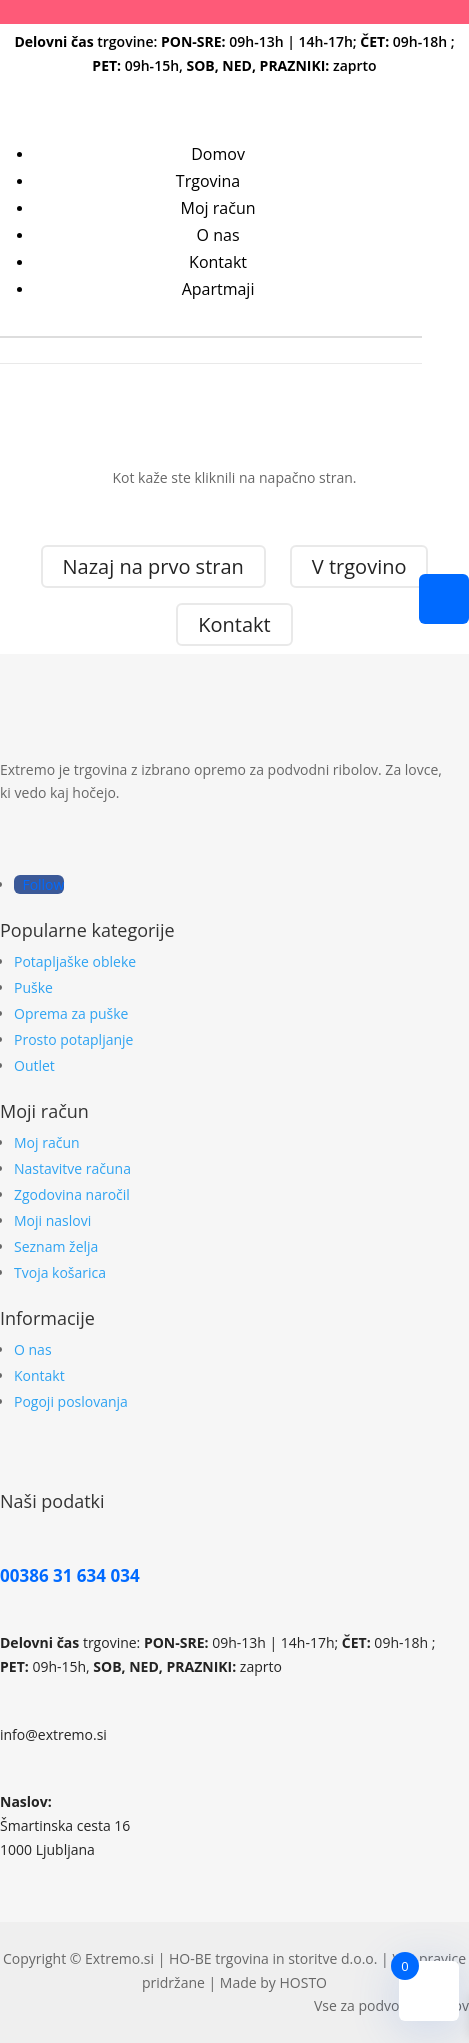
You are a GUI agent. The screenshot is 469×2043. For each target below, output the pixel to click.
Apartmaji (218, 289)
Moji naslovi (52, 1220)
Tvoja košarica (60, 1272)
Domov (218, 154)
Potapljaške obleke (75, 961)
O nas (218, 235)
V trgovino (359, 566)
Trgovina (208, 181)
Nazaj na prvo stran (153, 566)
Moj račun (218, 208)
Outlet (34, 1065)
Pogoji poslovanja (71, 1401)
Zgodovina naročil (72, 1194)
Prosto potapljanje (73, 1039)
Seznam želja (56, 1246)
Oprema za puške (71, 1013)
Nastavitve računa (72, 1168)
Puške (33, 987)
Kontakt (218, 262)
